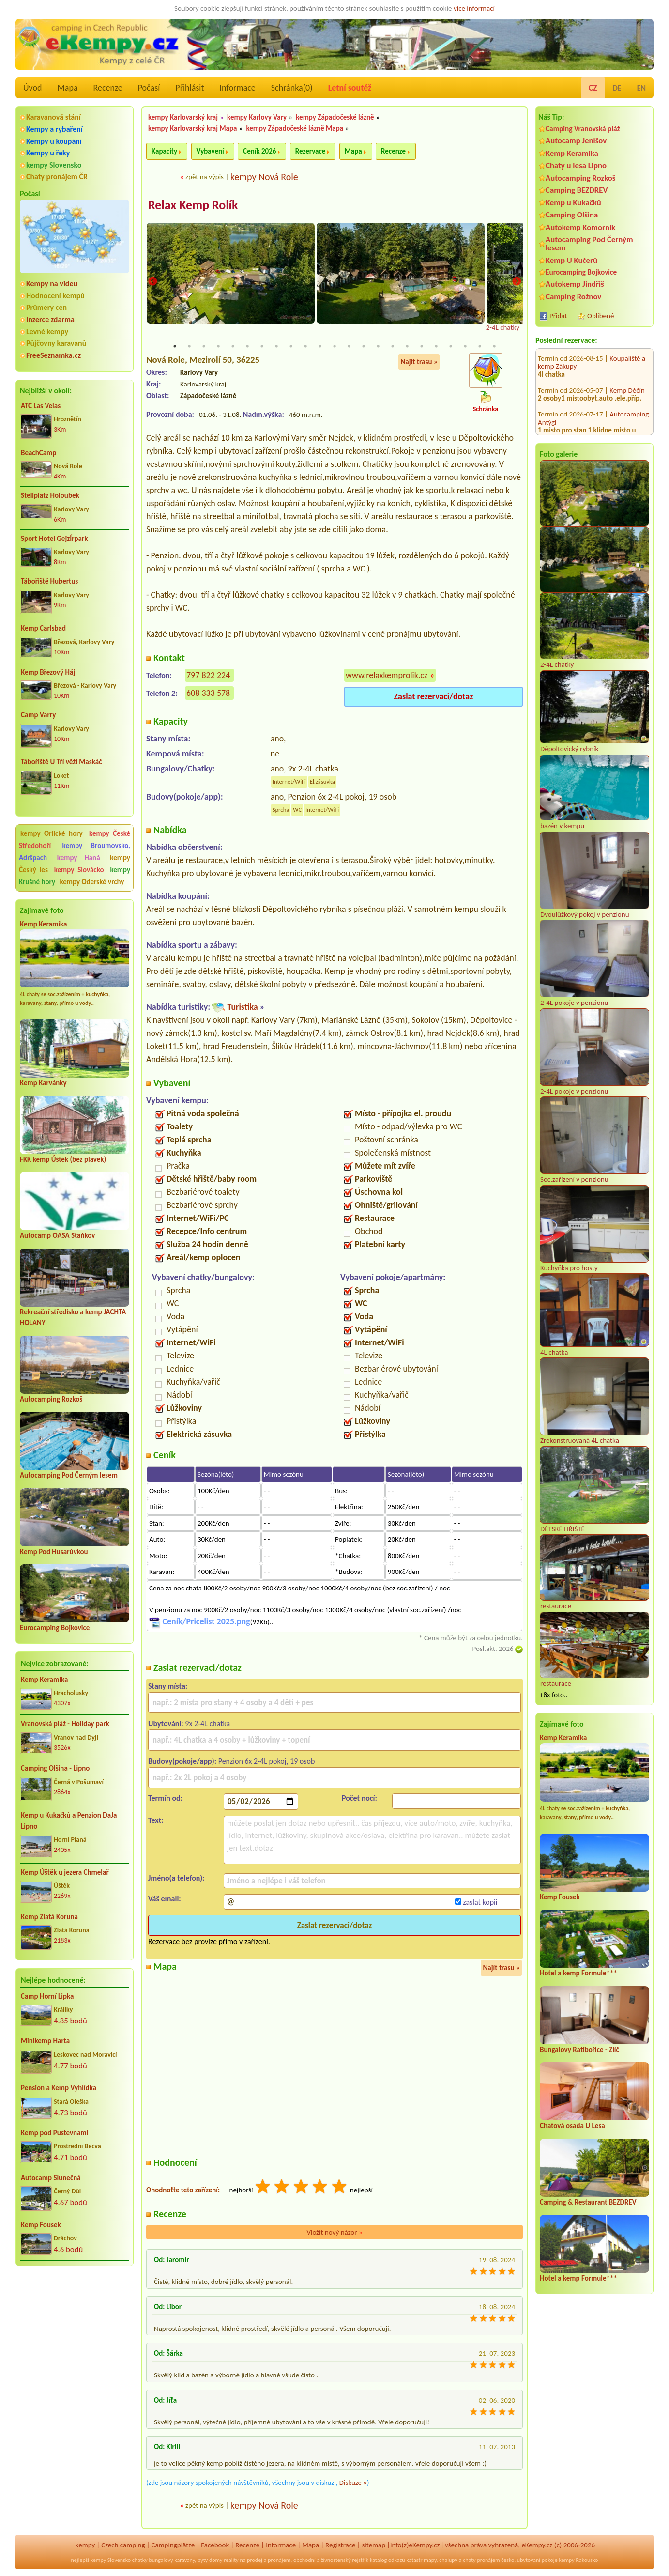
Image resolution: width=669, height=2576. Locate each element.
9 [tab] (291, 347)
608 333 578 (208, 693)
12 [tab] (334, 347)
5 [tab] (233, 347)
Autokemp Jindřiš (575, 284)
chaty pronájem (481, 2560)
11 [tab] (320, 347)
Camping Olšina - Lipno (55, 1768)
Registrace (340, 2545)
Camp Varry (38, 714)
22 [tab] (480, 347)
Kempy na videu (51, 283)
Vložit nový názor (334, 2232)
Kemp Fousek (41, 2225)
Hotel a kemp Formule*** (578, 1973)
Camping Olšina (572, 215)
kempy (85, 2545)
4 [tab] (218, 347)
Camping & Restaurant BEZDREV (588, 2202)
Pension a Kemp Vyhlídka (58, 2087)
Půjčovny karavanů (56, 343)
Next (516, 282)
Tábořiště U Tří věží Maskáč (61, 761)
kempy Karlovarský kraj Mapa (192, 128)
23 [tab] (494, 347)
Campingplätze (173, 2545)
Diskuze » (353, 2483)
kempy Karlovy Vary (257, 117)
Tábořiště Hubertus (49, 581)
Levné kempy (47, 331)
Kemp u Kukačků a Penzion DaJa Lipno (69, 1821)
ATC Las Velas (41, 405)
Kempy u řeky (48, 152)
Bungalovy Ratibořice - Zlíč (579, 2049)
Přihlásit (189, 87)
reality (231, 2560)
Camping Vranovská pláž (583, 128)
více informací (474, 8)
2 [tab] (189, 347)
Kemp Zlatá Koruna (49, 1917)
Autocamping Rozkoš (51, 1399)
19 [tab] (436, 347)
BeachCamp (38, 452)
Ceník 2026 (259, 151)
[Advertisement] (74, 2325)
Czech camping (123, 2545)
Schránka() (292, 87)
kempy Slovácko (79, 869)
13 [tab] (349, 347)
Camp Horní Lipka (47, 1996)
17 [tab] (407, 347)
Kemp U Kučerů (571, 260)
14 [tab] (363, 347)
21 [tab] (465, 347)
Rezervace (310, 151)
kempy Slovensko (53, 165)
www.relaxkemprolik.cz (386, 675)
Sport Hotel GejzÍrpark (54, 538)
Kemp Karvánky (43, 1083)
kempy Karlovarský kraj (183, 117)
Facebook (215, 2545)
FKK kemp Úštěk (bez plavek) (63, 1159)
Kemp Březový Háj (48, 672)
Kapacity (164, 151)
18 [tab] (421, 347)
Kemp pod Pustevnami (54, 2133)
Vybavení (210, 151)
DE (617, 88)
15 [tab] (378, 347)
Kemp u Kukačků (573, 203)
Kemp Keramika (43, 924)
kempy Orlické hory (51, 833)
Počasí (149, 87)
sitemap (373, 2545)
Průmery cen (46, 307)
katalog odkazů (387, 2560)
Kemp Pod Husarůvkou (54, 1551)
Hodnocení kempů (55, 295)
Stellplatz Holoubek (50, 495)
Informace (237, 87)
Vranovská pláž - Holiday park (65, 1723)
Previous (152, 282)
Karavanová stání (53, 117)
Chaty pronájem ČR (57, 176)
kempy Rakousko (578, 2560)
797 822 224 (208, 675)
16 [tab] (392, 347)
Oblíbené (600, 315)
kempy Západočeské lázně (335, 117)
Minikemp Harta (45, 2040)
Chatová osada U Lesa (572, 2125)
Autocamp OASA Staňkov (57, 1235)
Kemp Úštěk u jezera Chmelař (65, 1872)
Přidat (558, 315)
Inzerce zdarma (50, 319)
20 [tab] (451, 347)
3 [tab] (204, 347)
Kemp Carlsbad (43, 628)
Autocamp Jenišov (576, 141)
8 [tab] (276, 347)
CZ (593, 87)
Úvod (32, 87)
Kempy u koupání (54, 141)
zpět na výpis (204, 176)
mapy (430, 2560)
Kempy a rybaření (54, 129)
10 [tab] (305, 347)
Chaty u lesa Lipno (576, 165)
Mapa (67, 87)
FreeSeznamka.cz (53, 355)
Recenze (107, 87)
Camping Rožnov (573, 297)
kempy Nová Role (264, 177)
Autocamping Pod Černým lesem (69, 1475)
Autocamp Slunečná (51, 2178)
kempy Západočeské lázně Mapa (294, 128)
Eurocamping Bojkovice (55, 1627)
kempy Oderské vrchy (92, 882)
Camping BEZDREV (577, 190)
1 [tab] (175, 347)
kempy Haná (78, 857)
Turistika (242, 1007)
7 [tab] (262, 347)
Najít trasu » (419, 362)
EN (641, 88)
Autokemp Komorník (580, 227)
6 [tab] (247, 347)
